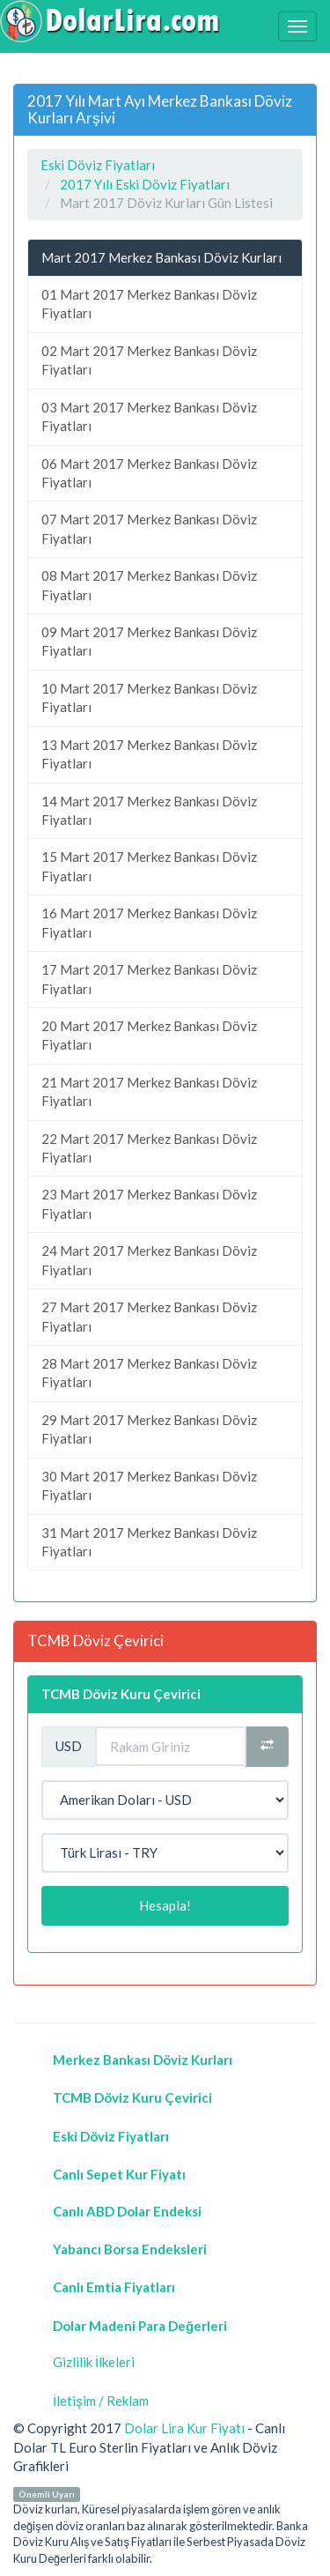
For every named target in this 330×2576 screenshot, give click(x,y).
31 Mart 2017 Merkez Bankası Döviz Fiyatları (149, 1542)
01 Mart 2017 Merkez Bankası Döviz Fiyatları (149, 303)
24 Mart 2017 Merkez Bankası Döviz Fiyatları (149, 1260)
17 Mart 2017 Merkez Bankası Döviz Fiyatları (149, 978)
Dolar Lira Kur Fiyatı (184, 2428)
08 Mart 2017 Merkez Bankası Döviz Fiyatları (149, 585)
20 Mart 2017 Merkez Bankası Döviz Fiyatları (149, 1035)
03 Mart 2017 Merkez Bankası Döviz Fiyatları (149, 416)
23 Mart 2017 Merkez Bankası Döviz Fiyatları (149, 1203)
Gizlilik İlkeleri (94, 2362)
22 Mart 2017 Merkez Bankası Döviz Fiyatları (149, 1148)
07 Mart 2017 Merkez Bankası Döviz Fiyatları (149, 528)
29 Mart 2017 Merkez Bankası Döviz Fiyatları (149, 1429)
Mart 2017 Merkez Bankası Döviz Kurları (161, 257)
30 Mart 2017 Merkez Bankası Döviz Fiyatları (149, 1485)
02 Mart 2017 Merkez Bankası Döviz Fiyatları (149, 360)
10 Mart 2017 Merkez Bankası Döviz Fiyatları (149, 697)
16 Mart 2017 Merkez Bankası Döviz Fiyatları (149, 922)
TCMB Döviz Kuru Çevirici (121, 1694)
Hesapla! (165, 1905)
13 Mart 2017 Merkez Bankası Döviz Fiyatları (149, 754)
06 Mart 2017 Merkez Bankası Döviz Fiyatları (149, 473)
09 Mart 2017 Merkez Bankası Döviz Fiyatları (149, 641)
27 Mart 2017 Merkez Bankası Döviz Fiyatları (149, 1316)
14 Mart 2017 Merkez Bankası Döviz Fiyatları (149, 810)
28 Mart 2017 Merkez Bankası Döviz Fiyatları (149, 1372)
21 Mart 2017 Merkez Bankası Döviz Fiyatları (149, 1091)
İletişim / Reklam (101, 2401)
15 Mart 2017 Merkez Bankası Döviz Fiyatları (149, 866)
